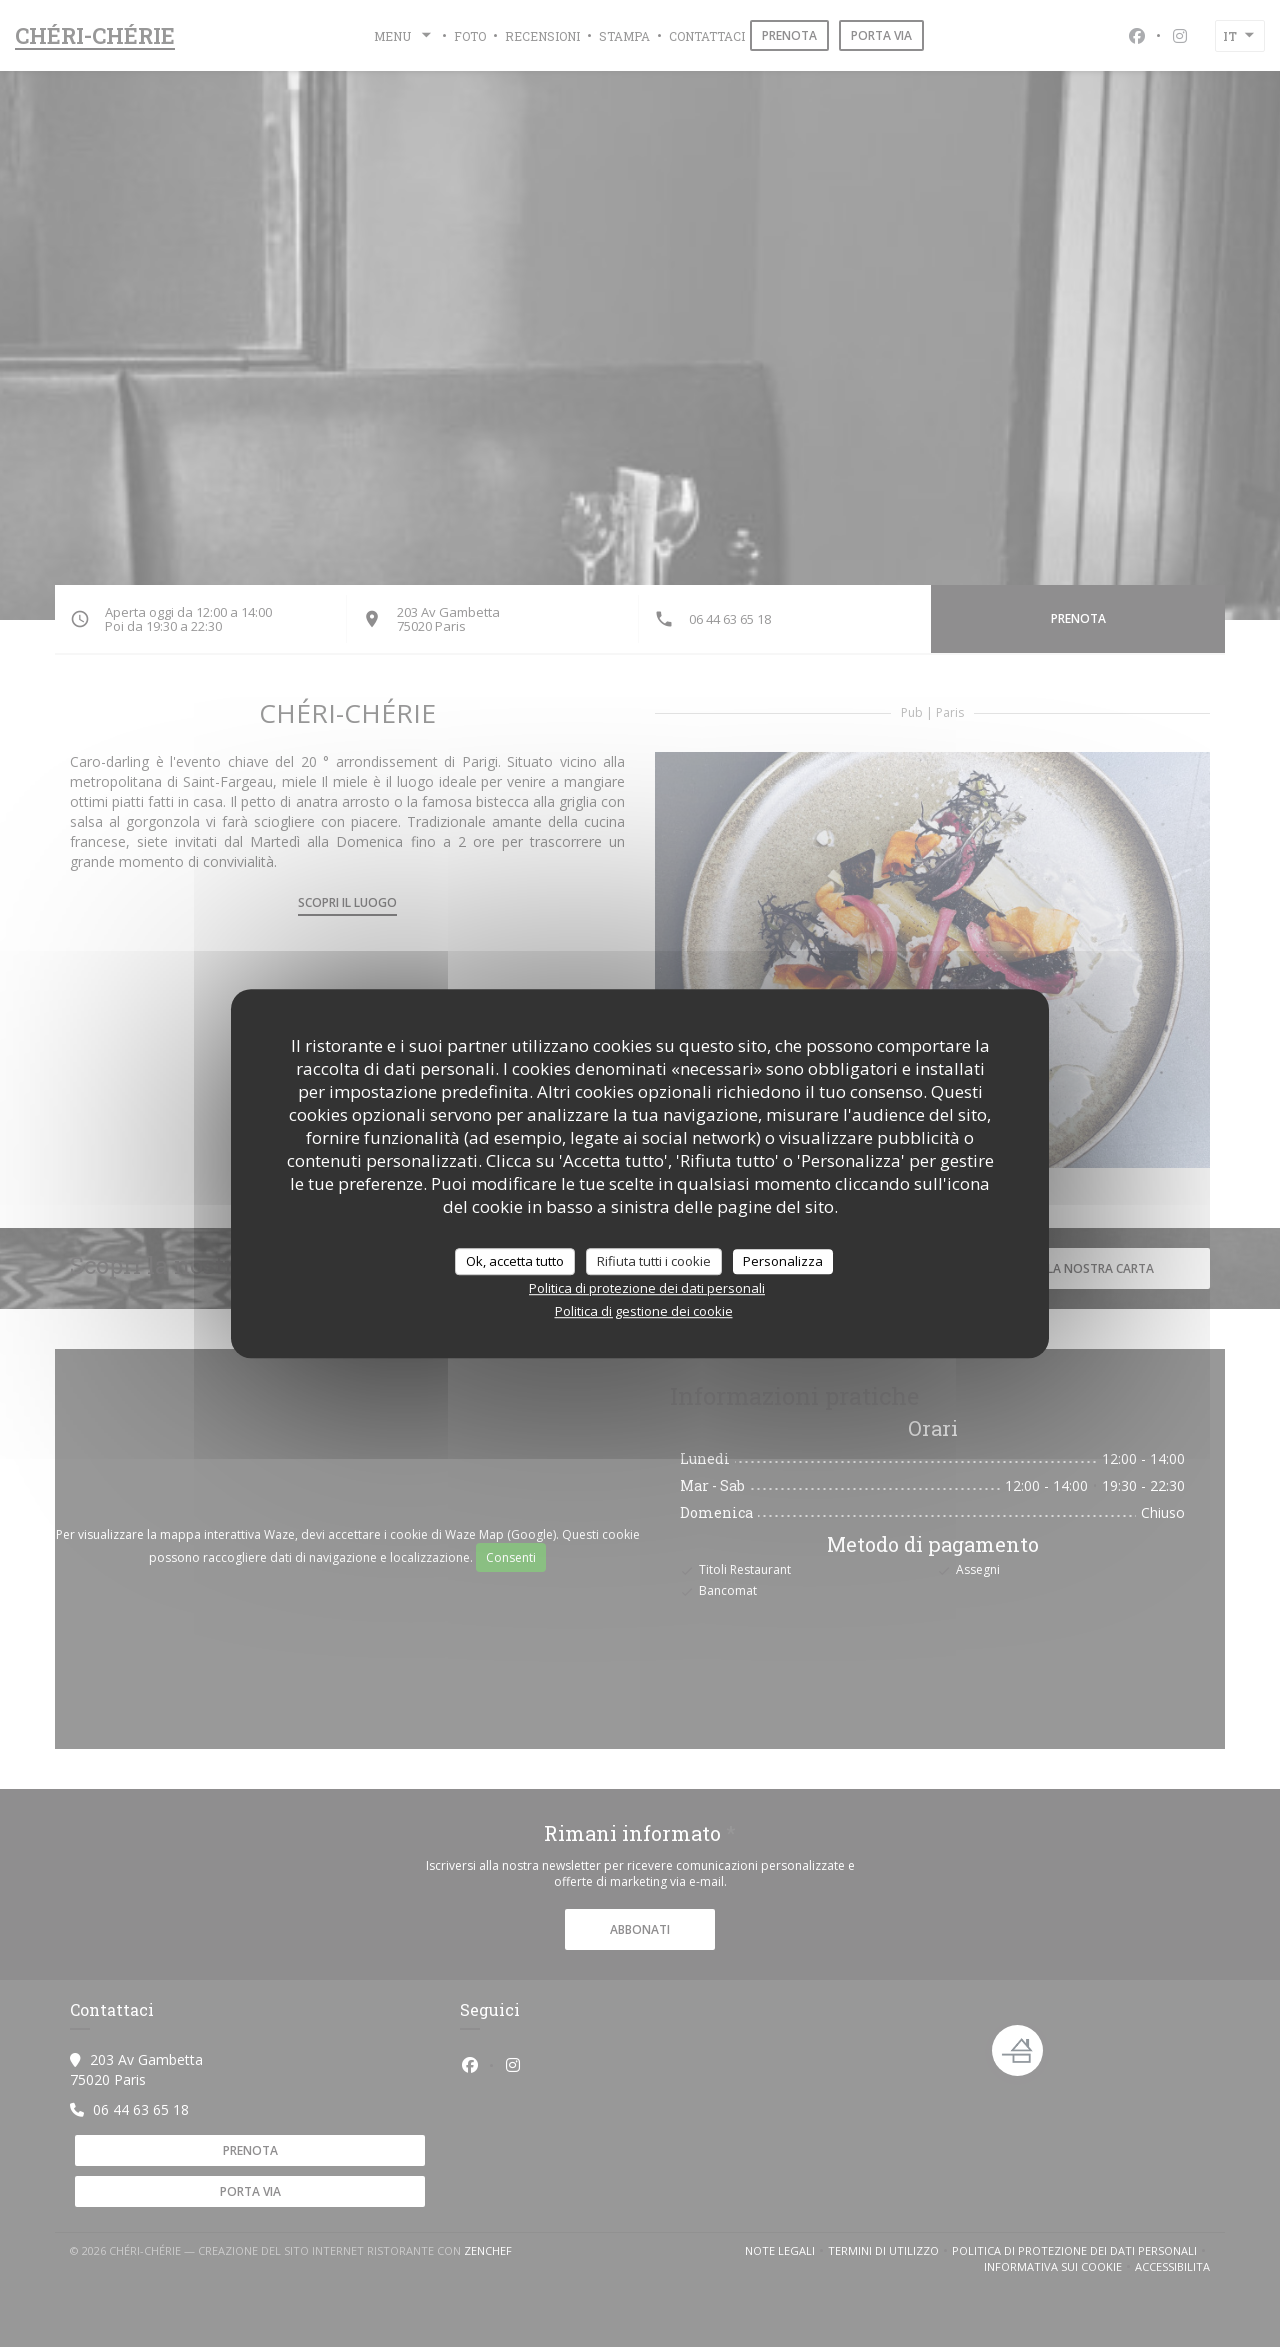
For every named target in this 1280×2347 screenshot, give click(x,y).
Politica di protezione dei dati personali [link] (647, 1288)
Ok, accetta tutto (515, 1261)
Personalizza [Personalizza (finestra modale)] (783, 1261)
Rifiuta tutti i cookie (654, 1261)
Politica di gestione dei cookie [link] (644, 1311)
